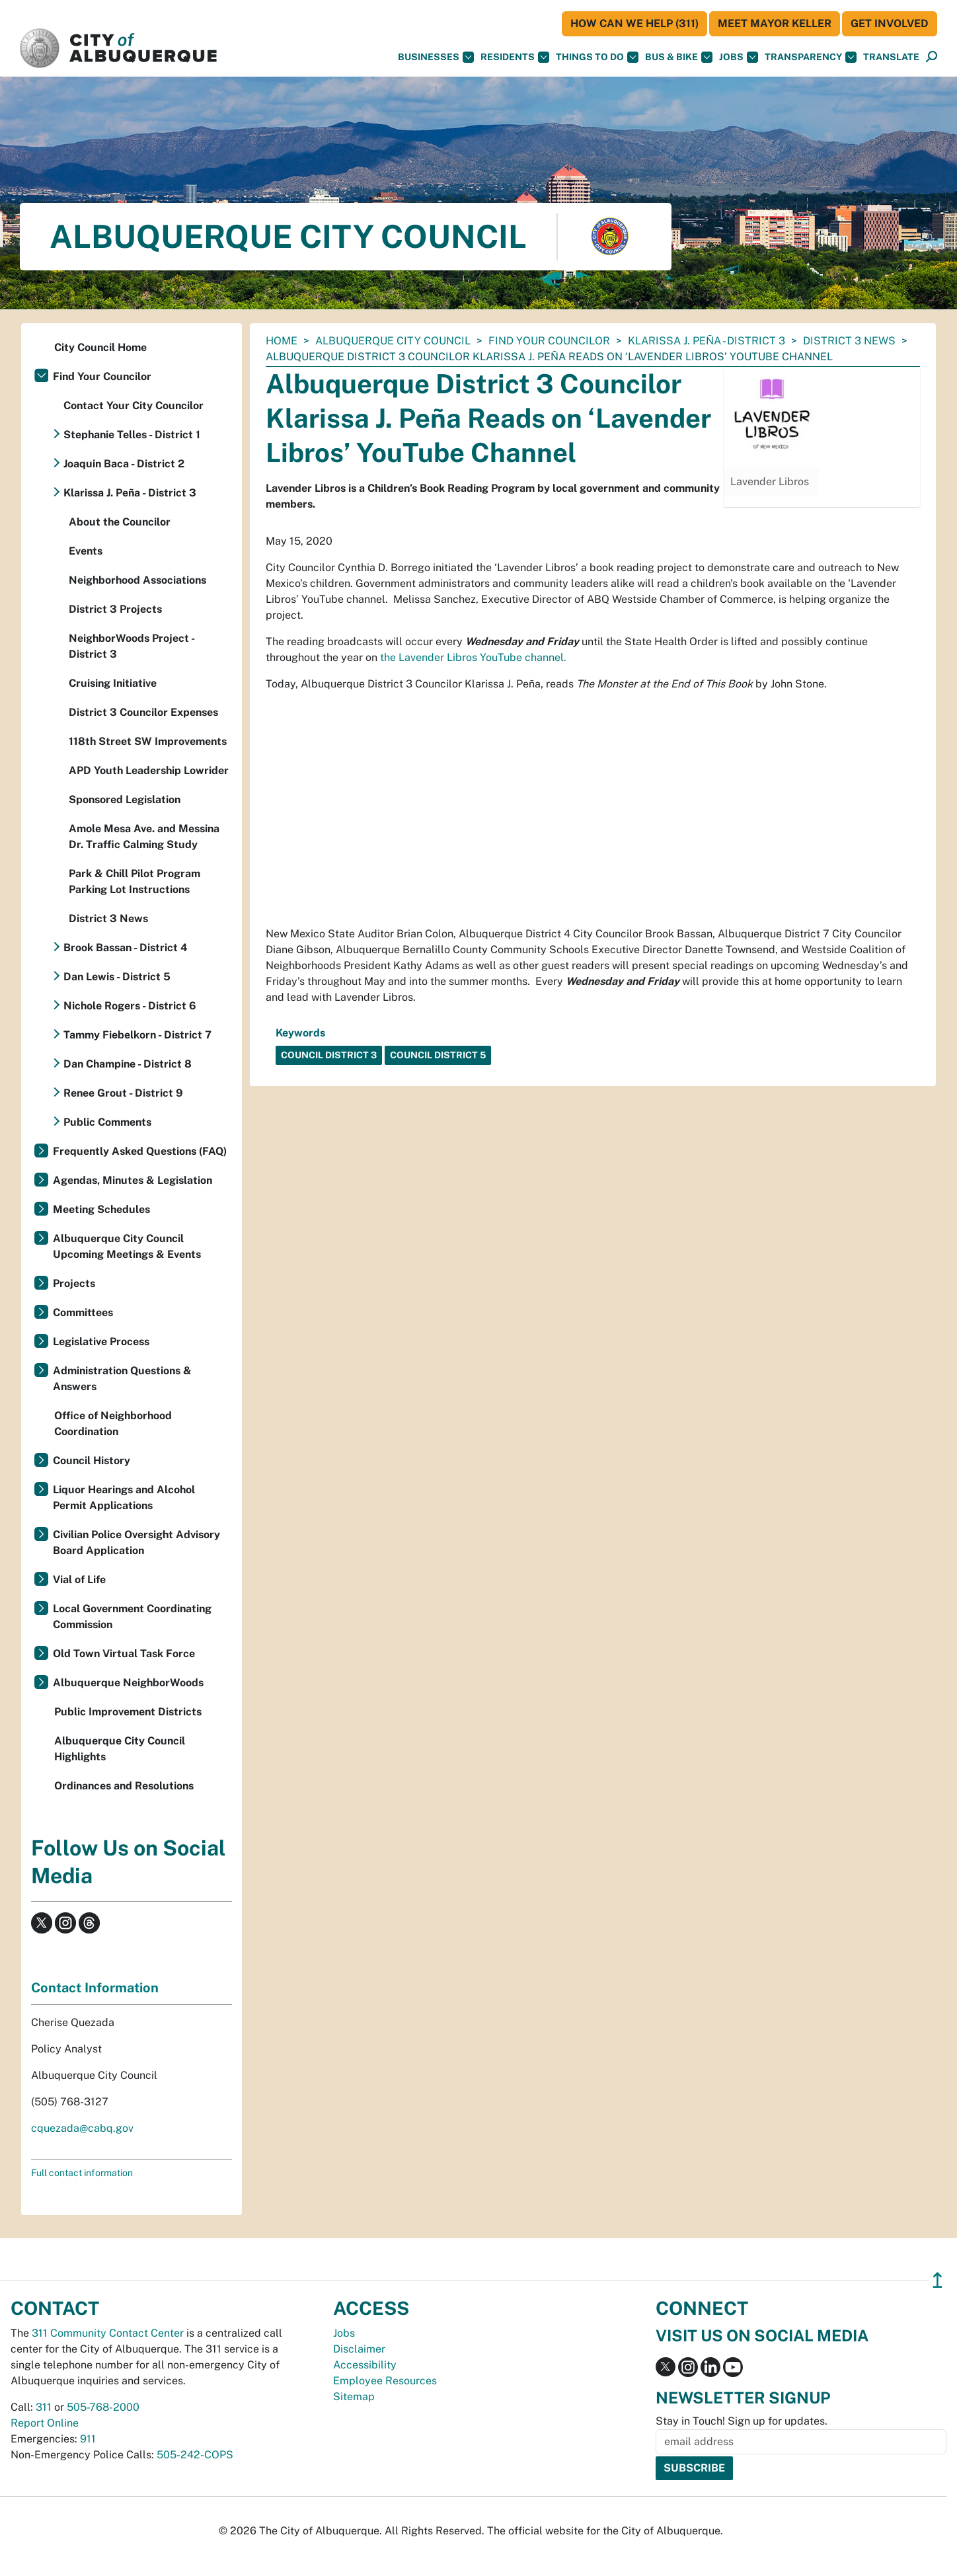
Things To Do (597, 57)
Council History (91, 1460)
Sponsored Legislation (124, 799)
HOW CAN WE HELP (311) (634, 23)
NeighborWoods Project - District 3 (131, 646)
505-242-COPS (195, 2454)
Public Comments (107, 1122)
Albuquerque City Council (393, 340)
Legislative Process (101, 1341)
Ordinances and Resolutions (124, 1785)
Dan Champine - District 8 (127, 1064)
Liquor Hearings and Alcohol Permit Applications (124, 1497)
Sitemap (354, 2396)
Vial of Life (79, 1579)
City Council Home (100, 347)
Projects (74, 1283)
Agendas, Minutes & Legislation (132, 1180)
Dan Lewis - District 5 (117, 976)
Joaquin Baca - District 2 (123, 463)
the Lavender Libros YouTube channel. (473, 657)
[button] (891, 57)
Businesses (436, 57)
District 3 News (849, 340)
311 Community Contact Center (108, 2333)
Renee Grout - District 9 (123, 1093)
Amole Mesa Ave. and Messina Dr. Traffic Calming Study (144, 836)
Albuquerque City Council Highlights (119, 1749)
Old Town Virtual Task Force (124, 1653)
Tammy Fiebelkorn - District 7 (137, 1035)
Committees (83, 1312)
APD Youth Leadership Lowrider (149, 770)
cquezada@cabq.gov (82, 2128)
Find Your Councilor (549, 340)
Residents (514, 57)
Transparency (811, 57)
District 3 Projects (115, 609)
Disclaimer (359, 2349)
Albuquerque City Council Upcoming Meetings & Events (127, 1246)
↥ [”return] (937, 2280)
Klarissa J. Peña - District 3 (706, 340)
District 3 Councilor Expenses (143, 712)
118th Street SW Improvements (148, 741)
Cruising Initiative (113, 683)
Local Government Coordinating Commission (132, 1616)
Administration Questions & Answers (122, 1378)
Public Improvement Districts (128, 1711)
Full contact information (82, 2172)
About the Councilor (120, 522)
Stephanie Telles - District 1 (131, 434)
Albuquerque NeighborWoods (128, 1682)
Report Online (45, 2423)
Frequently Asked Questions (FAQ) (140, 1151)
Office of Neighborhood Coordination (113, 1423)
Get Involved (890, 23)
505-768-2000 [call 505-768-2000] (103, 2407)
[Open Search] (931, 57)
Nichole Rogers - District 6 (129, 1005)
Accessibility (365, 2365)
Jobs (738, 57)
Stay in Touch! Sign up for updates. (741, 2421)
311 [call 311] (44, 2407)
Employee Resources (385, 2380)
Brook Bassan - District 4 (125, 947)
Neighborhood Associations (137, 580)
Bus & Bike (678, 57)
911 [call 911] (88, 2439)
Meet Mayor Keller (774, 23)
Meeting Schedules (101, 1209)
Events (85, 551)
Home (281, 340)
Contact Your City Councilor (133, 405)
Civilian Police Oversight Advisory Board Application (136, 1542)
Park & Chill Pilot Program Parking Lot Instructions (134, 881)
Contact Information (95, 1988)
